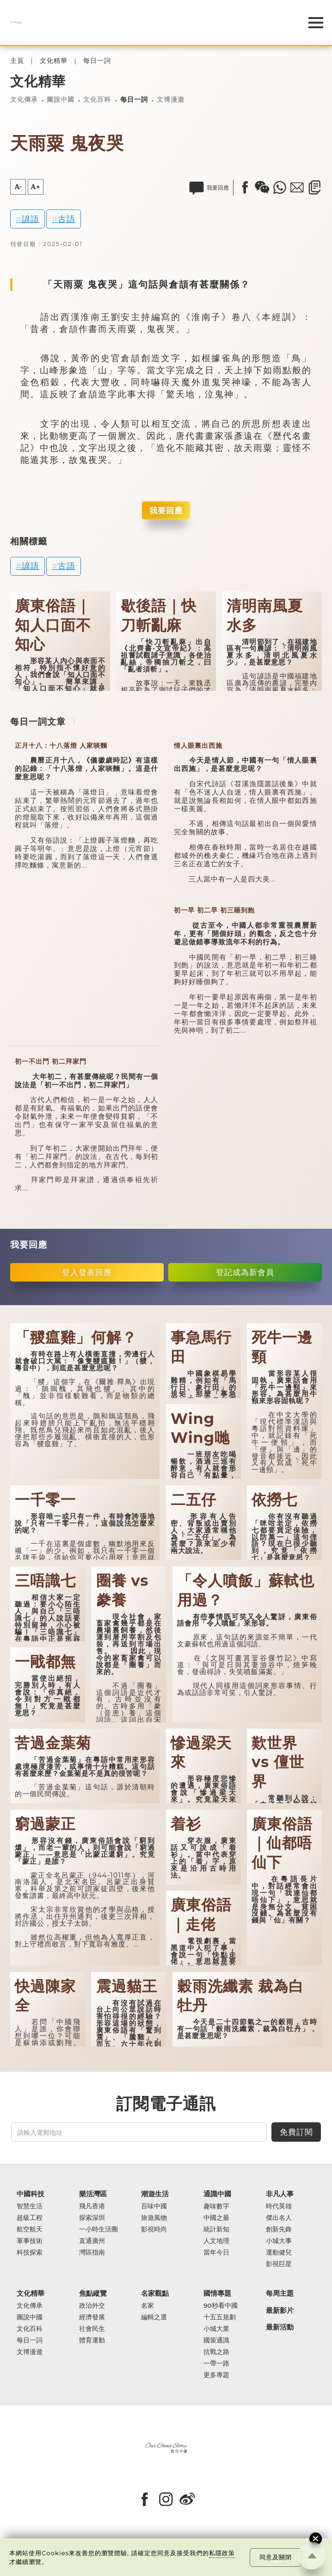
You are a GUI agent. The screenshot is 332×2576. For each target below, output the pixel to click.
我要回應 (166, 510)
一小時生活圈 (98, 2229)
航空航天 (30, 2229)
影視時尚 (154, 2229)
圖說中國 (60, 99)
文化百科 (97, 99)
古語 (66, 219)
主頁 (17, 60)
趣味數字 (216, 2206)
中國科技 (30, 2194)
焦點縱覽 (93, 2294)
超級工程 (30, 2217)
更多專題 (216, 2375)
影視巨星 (279, 2264)
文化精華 (54, 60)
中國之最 (216, 2217)
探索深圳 (92, 2217)
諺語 (30, 219)
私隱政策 (222, 2553)
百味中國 (154, 2206)
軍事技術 (30, 2240)
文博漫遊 (170, 99)
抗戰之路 (216, 2351)
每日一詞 (97, 60)
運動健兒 (279, 2252)
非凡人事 (280, 2194)
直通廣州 (92, 2240)
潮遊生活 (155, 2194)
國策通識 (216, 2340)
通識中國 (217, 2194)
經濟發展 (92, 2317)
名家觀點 (155, 2294)
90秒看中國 (220, 2305)
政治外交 (92, 2305)
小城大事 (279, 2240)
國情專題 (217, 2294)
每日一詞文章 (38, 721)
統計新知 (216, 2229)
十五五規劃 (219, 2317)
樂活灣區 (93, 2194)
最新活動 (280, 2327)
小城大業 (216, 2328)
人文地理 (216, 2240)
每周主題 (280, 2294)
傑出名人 (279, 2217)
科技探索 (30, 2252)
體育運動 (92, 2340)
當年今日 (216, 2252)
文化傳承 (24, 99)
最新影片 (280, 2311)
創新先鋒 (279, 2229)
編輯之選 (154, 2317)
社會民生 (92, 2328)
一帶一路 (216, 2363)
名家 (147, 2305)
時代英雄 (279, 2206)
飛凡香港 (92, 2206)
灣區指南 (92, 2252)
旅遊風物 (154, 2217)
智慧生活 (30, 2206)
